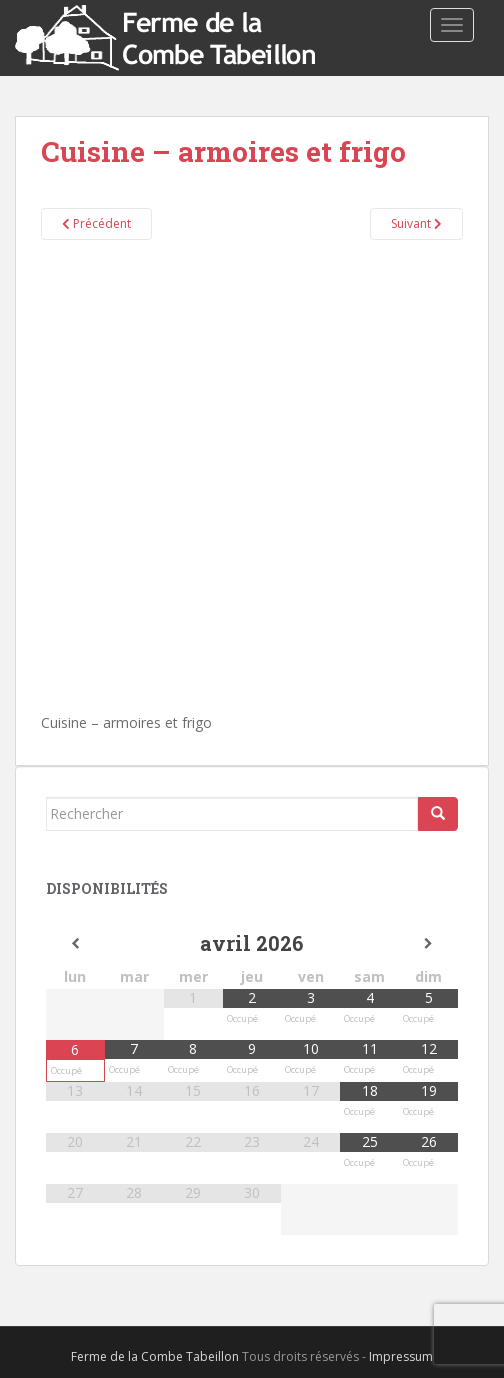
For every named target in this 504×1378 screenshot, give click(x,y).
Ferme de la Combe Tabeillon (155, 1356)
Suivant (416, 223)
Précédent (96, 223)
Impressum (401, 1356)
